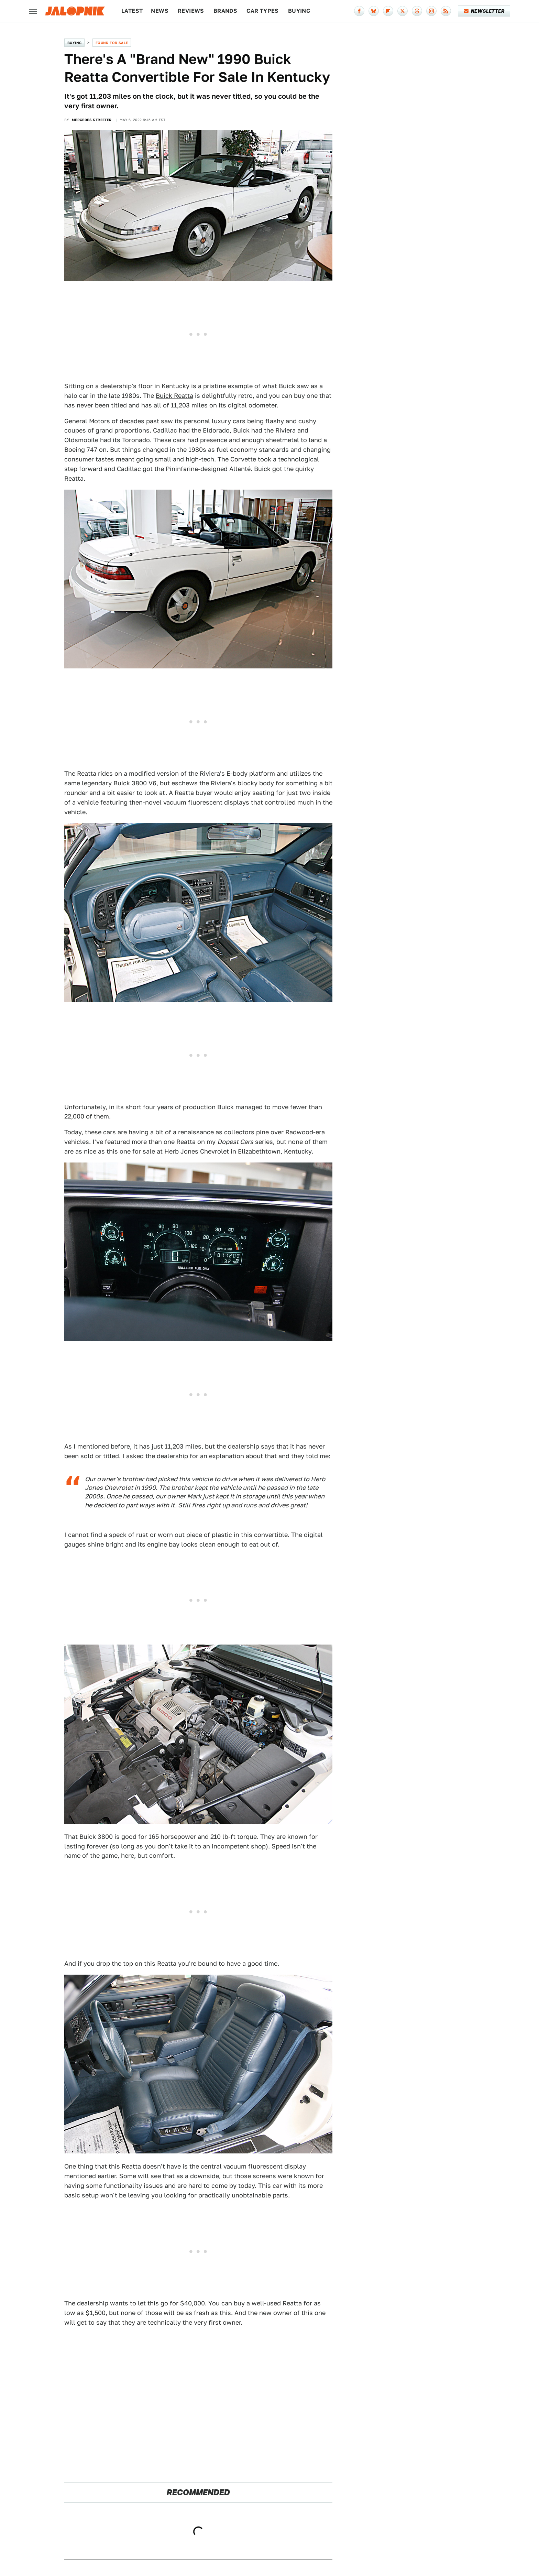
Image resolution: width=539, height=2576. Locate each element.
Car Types (262, 11)
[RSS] (446, 11)
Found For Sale (112, 43)
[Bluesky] (373, 11)
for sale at (147, 1151)
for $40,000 (187, 2303)
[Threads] (417, 11)
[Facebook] (359, 11)
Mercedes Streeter (92, 120)
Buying (299, 11)
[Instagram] (431, 11)
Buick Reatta (174, 395)
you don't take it (169, 1846)
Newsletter (484, 11)
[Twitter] (402, 11)
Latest (132, 11)
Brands (225, 11)
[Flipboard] (388, 11)
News (159, 11)
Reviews (191, 11)
